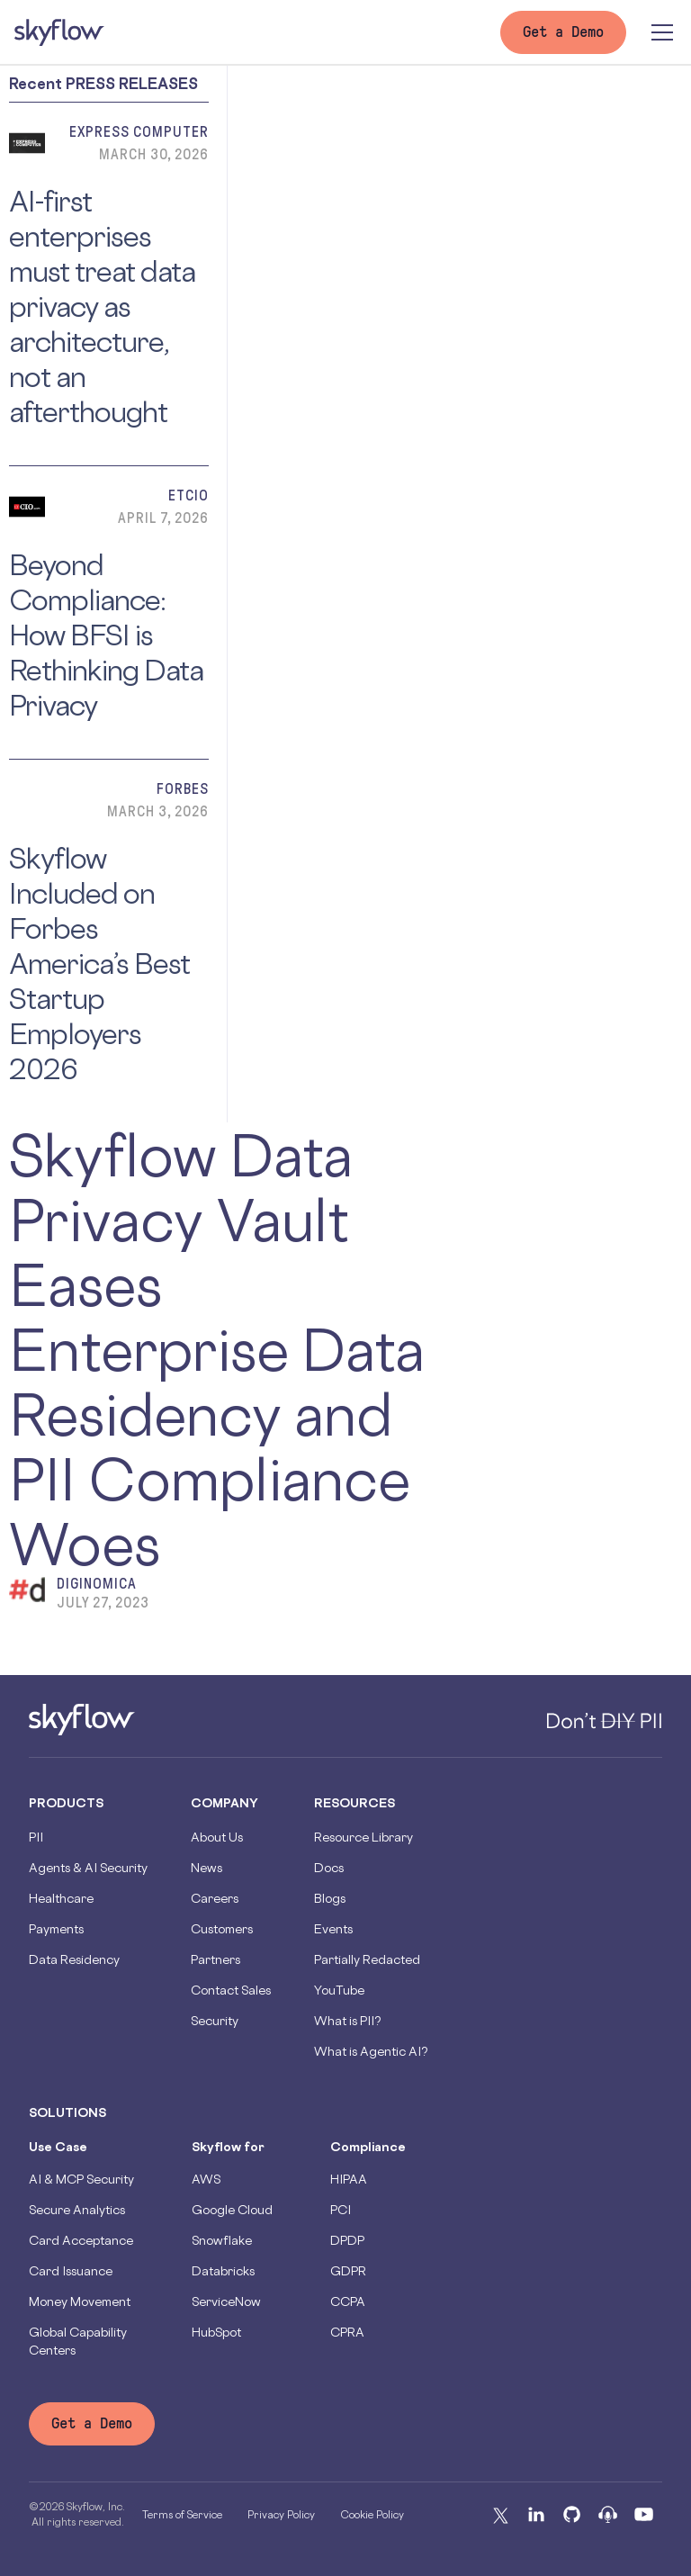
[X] (500, 2515)
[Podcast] (608, 2515)
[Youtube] (644, 2515)
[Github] (572, 2515)
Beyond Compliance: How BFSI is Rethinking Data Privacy (106, 635)
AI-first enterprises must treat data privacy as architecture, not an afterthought (102, 306)
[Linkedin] (536, 2515)
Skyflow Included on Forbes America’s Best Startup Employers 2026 (99, 963)
